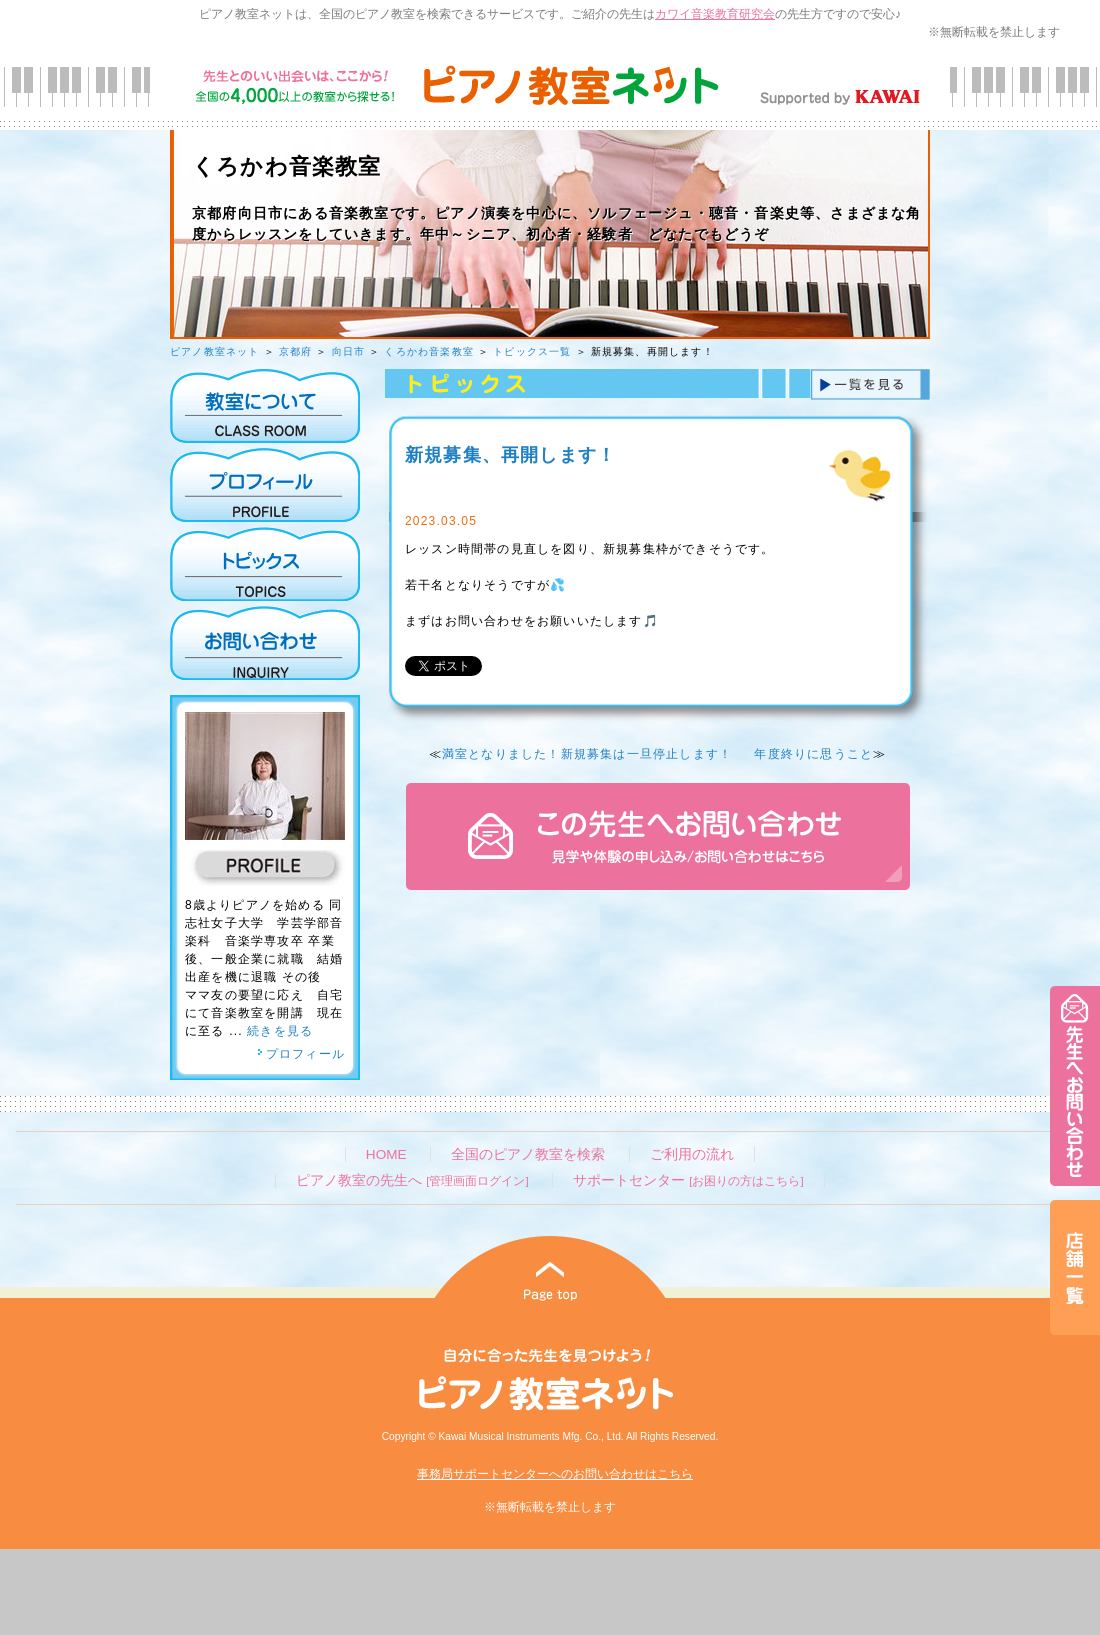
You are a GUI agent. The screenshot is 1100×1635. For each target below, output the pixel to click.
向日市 (349, 351)
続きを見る (280, 1031)
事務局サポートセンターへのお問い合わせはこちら (555, 1474)
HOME (386, 1154)
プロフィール (301, 1054)
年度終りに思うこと (813, 754)
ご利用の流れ (692, 1154)
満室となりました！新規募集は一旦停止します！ (587, 754)
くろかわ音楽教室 (429, 351)
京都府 (296, 351)
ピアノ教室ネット (215, 351)
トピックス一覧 (532, 351)
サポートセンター (688, 1180)
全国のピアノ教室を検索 (528, 1154)
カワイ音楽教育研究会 (715, 14)
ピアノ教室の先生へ (412, 1180)
